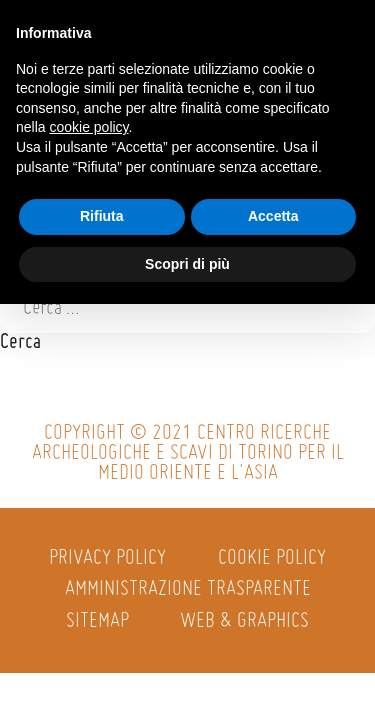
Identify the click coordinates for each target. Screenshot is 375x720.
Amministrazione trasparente (188, 589)
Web (197, 621)
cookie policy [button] (88, 127)
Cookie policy (272, 558)
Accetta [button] (273, 216)
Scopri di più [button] (187, 264)
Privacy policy (107, 558)
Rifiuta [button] (102, 216)
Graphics (273, 621)
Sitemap (97, 621)
